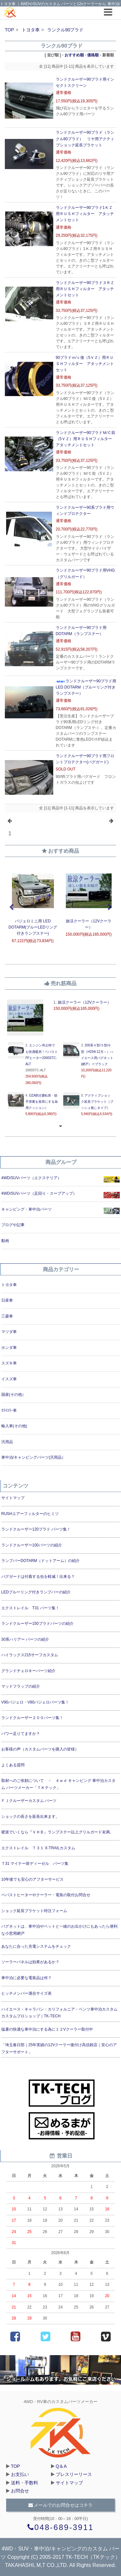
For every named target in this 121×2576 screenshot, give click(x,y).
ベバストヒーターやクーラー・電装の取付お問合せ (45, 1895)
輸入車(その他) (14, 1426)
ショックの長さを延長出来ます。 (30, 1816)
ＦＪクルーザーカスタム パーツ (28, 1800)
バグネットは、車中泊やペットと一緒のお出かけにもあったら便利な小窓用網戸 (59, 1930)
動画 (5, 1240)
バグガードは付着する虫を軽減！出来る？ (38, 1576)
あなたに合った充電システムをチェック (36, 1946)
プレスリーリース (74, 2474)
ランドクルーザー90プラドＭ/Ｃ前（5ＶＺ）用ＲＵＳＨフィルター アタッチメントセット (86, 438)
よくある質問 (13, 1765)
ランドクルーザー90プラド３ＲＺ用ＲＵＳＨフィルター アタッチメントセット (85, 288)
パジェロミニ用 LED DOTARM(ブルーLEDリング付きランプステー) (32, 927)
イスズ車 (9, 1379)
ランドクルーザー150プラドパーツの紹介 (37, 1623)
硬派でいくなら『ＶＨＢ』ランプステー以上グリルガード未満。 (57, 1832)
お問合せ (20, 2490)
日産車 (7, 1300)
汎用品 (7, 1442)
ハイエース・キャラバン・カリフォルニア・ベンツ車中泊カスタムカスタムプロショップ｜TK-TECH (59, 2013)
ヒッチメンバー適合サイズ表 (26, 1993)
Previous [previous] (11, 907)
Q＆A (61, 2466)
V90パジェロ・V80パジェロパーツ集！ (35, 1702)
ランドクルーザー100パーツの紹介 (31, 1545)
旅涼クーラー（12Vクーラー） (84, 1002)
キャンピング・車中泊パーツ (26, 1209)
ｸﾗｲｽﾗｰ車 (9, 1410)
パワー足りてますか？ (20, 1733)
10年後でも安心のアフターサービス (32, 1879)
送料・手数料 (24, 2482)
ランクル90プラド (65, 29)
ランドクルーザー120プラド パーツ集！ (36, 1529)
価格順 (93, 55)
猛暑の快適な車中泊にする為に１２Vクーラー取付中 (47, 2029)
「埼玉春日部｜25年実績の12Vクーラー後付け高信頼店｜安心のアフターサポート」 (59, 2048)
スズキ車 (9, 1363)
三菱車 (7, 1316)
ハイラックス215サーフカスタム (29, 1655)
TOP (9, 29)
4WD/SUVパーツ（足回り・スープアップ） (39, 1193)
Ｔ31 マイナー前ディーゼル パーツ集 (35, 1863)
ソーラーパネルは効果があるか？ (30, 1962)
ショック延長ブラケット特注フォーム (34, 1911)
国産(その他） (13, 1394)
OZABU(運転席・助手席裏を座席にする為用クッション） (41, 1102)
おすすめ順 (74, 55)
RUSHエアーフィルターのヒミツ (30, 1513)
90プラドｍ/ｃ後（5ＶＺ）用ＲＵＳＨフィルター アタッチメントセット (85, 363)
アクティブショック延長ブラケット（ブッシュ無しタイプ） (97, 1102)
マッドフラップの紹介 (20, 1686)
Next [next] (109, 907)
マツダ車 (9, 1331)
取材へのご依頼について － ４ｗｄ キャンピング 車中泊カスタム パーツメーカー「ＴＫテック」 (58, 1784)
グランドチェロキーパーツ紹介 (28, 1671)
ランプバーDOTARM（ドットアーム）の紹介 (40, 1560)
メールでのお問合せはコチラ (60, 2505)
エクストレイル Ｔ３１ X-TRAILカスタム (38, 1848)
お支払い (20, 2474)
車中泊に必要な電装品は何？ (26, 1978)
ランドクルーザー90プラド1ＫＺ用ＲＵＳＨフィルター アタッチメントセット (85, 213)
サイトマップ (13, 1498)
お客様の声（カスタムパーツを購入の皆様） (40, 1749)
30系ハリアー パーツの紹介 (25, 1639)
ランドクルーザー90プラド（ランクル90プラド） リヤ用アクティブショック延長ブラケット (85, 138)
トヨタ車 (31, 29)
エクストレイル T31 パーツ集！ (30, 1608)
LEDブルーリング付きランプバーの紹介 (36, 1592)
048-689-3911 (60, 2527)
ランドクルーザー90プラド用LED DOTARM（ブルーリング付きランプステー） (86, 687)
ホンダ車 (9, 1347)
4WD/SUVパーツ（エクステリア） (31, 1178)
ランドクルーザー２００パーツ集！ (32, 1717)
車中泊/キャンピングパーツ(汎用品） (33, 1457)
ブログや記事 (13, 1225)
